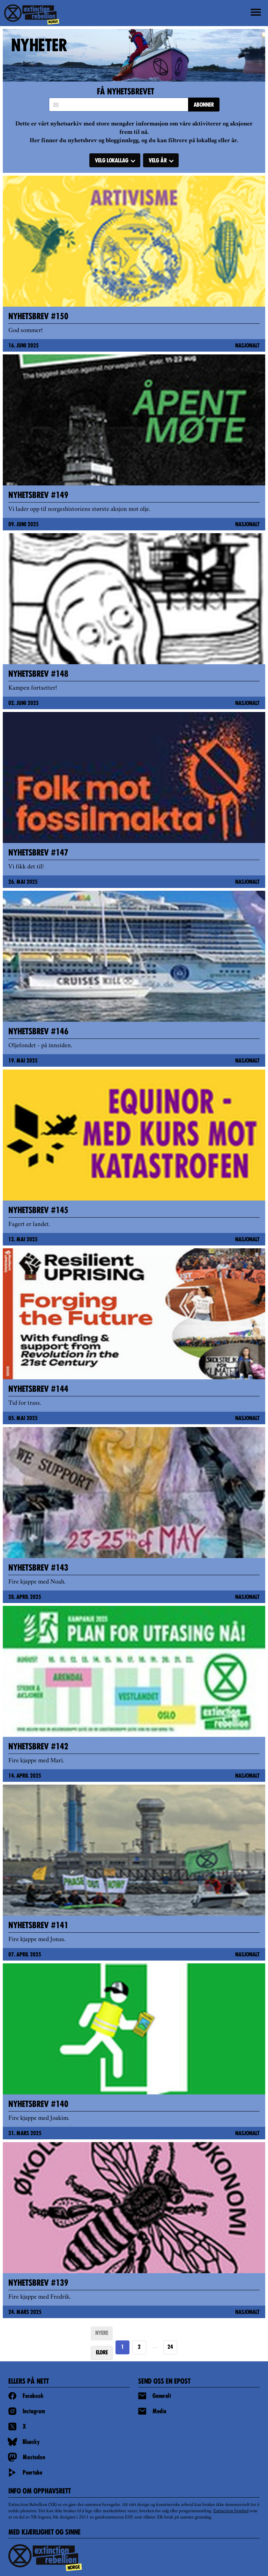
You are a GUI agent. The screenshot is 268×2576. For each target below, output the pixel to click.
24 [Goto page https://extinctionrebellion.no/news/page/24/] (170, 2347)
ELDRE (102, 2353)
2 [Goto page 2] (139, 2347)
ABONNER (204, 105)
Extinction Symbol (230, 2511)
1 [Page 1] (122, 2347)
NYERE (101, 2333)
